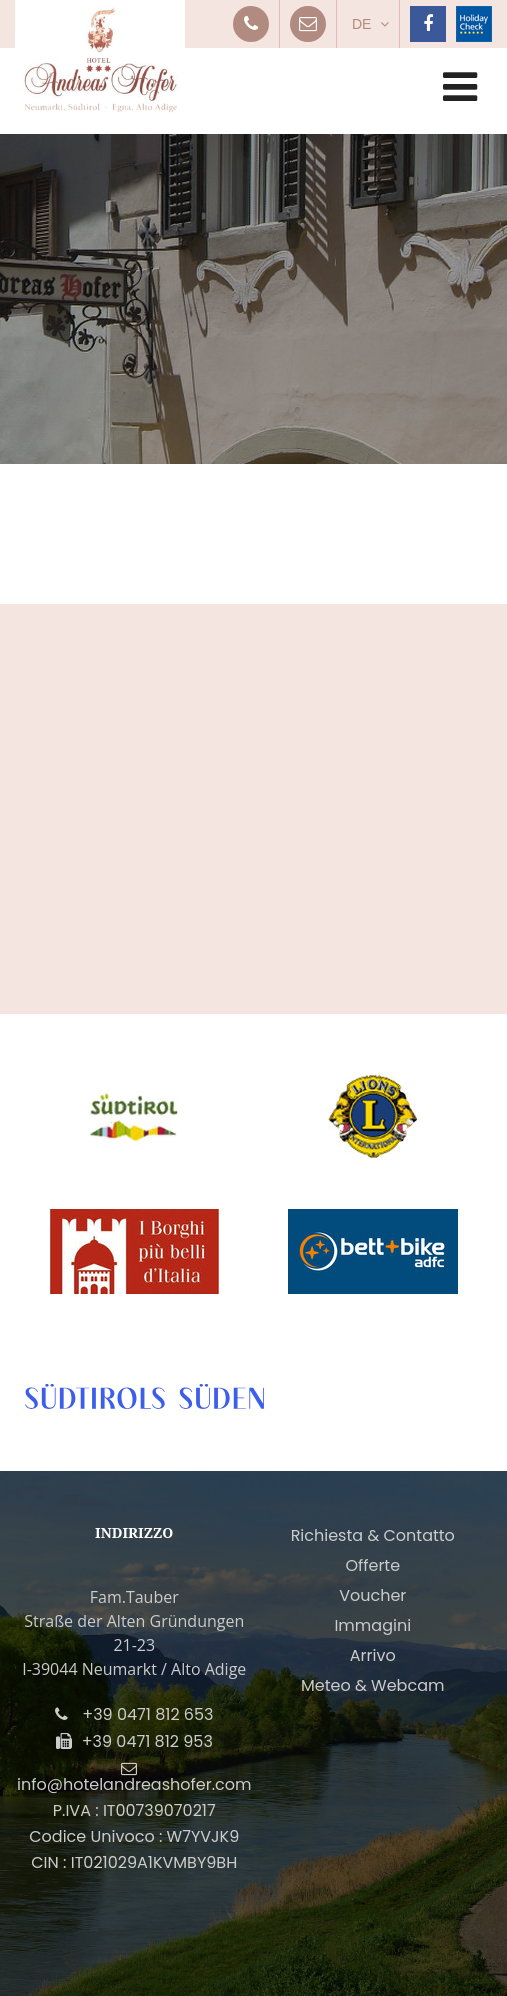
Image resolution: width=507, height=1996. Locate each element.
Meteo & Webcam (372, 1685)
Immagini (372, 1625)
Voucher (372, 1595)
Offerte (372, 1565)
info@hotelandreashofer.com (134, 1784)
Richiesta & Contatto (373, 1535)
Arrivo (373, 1655)
